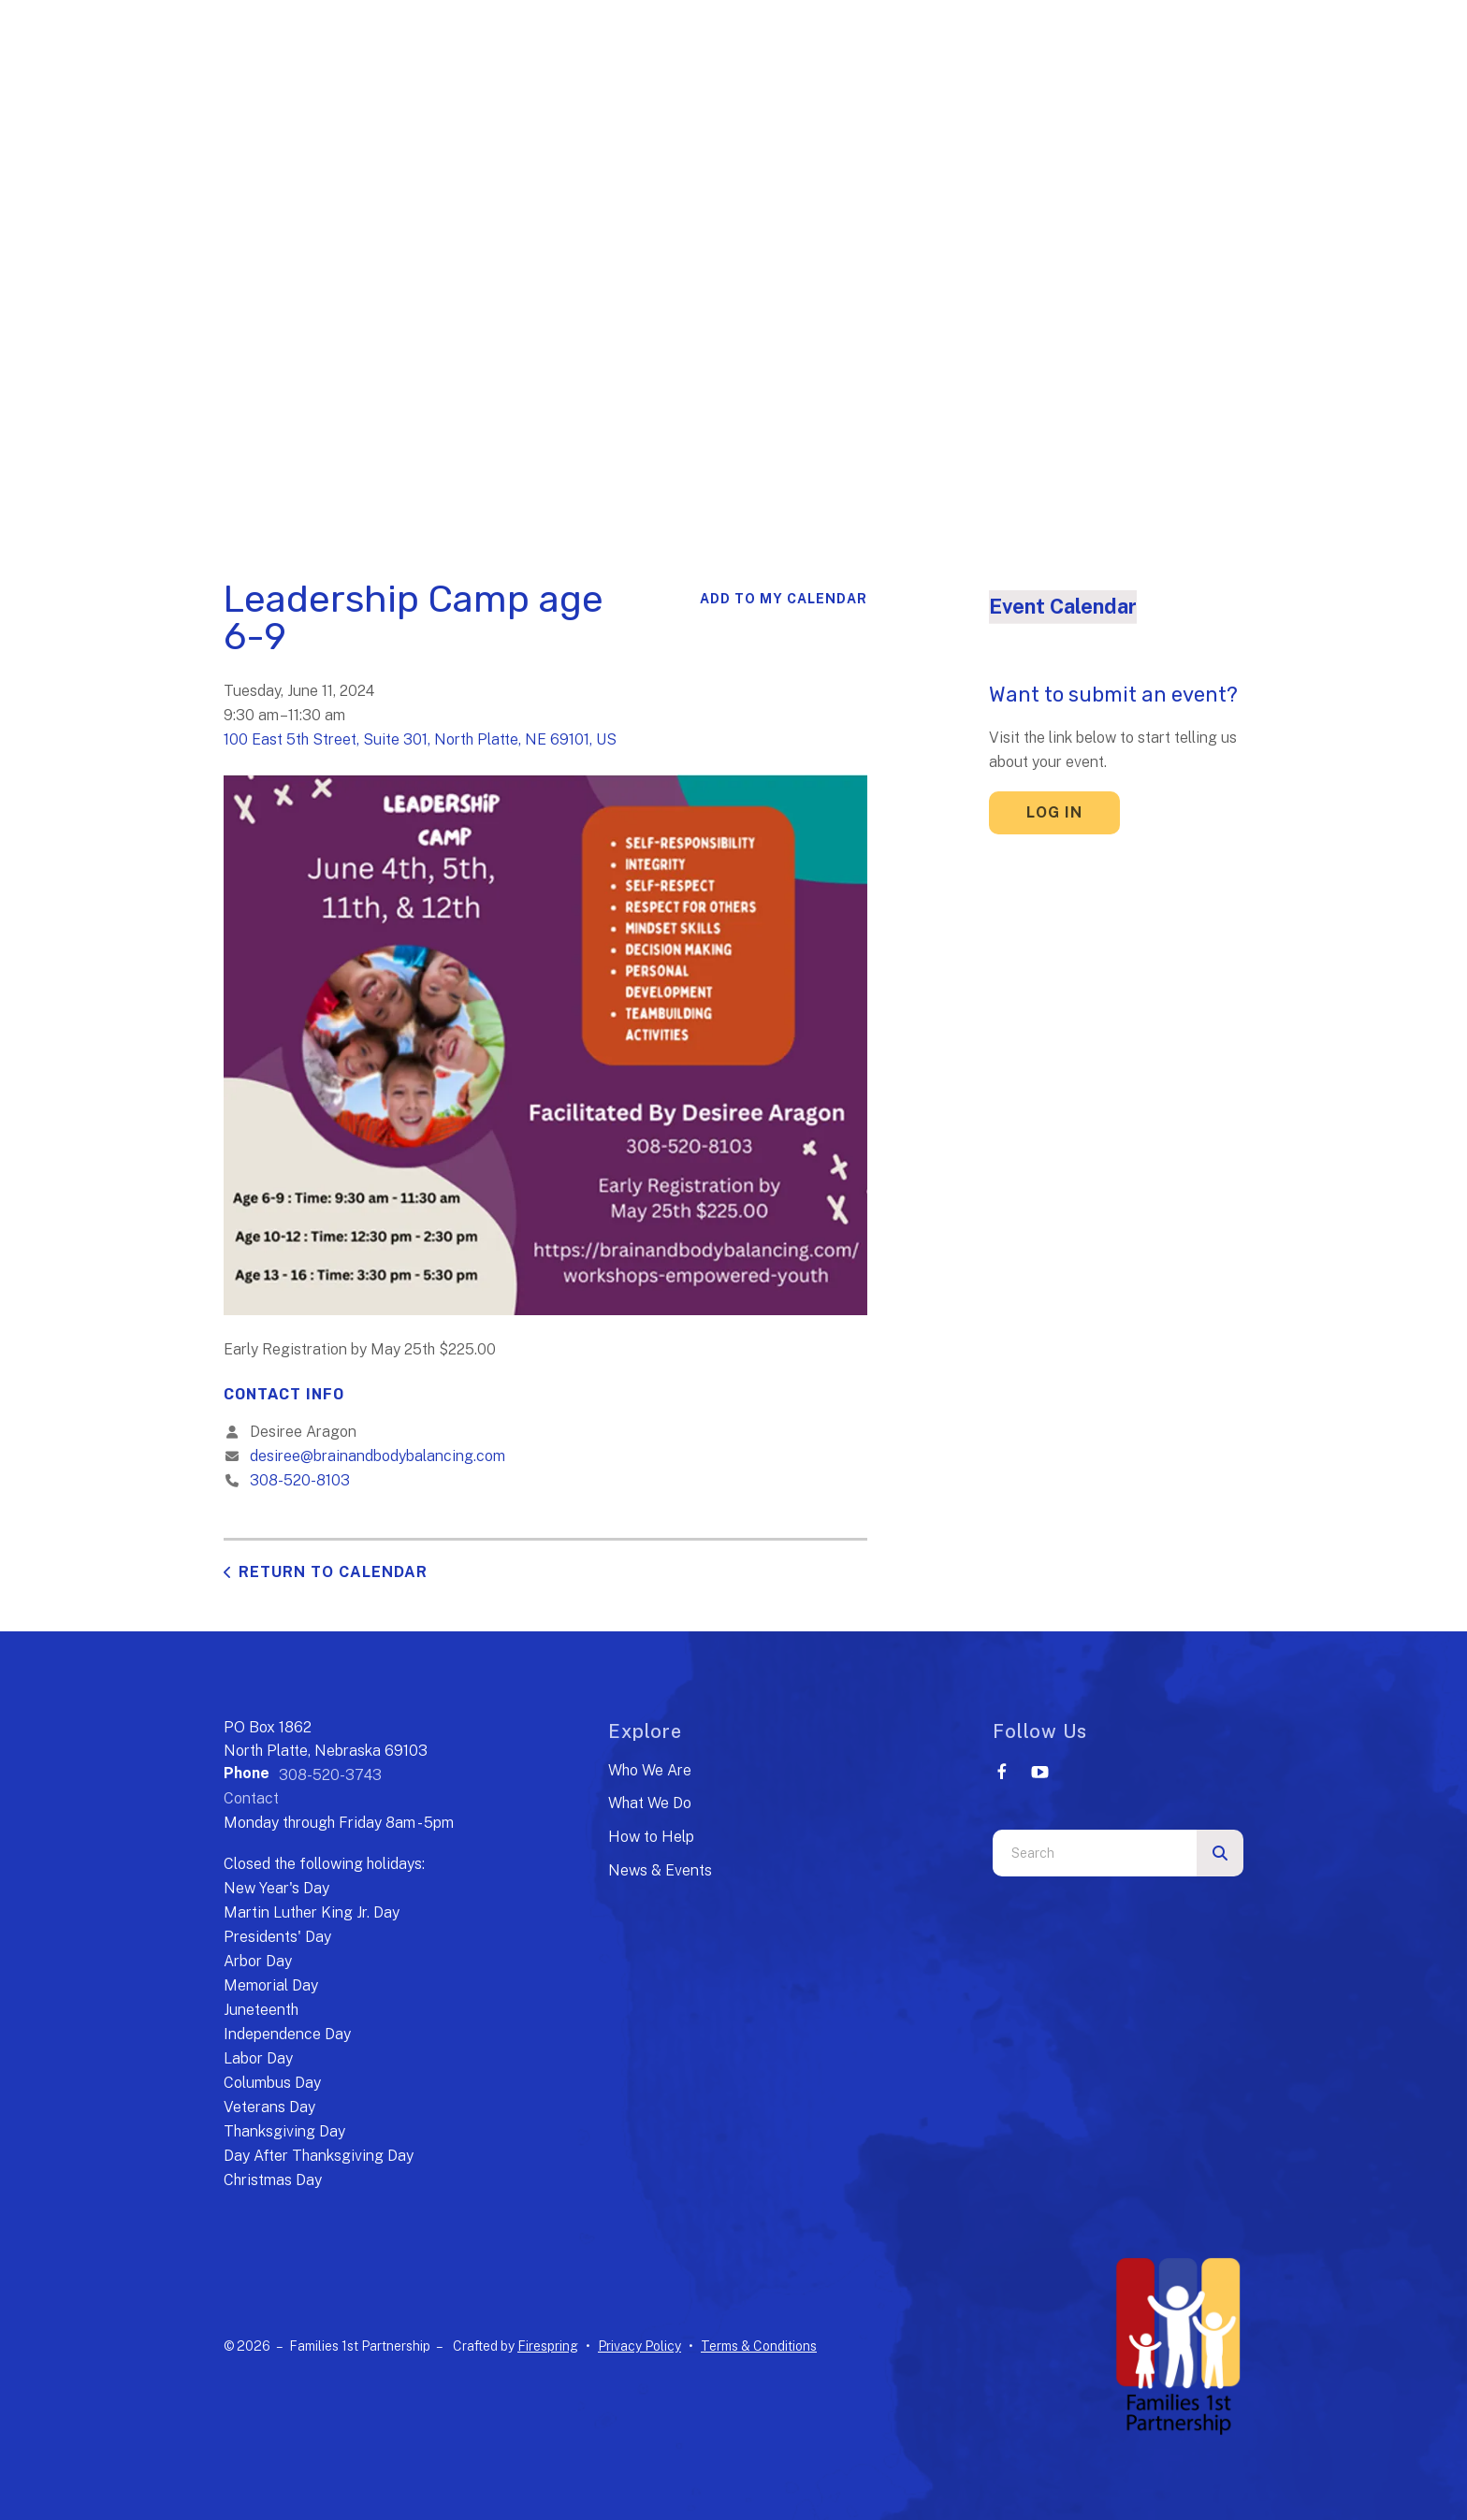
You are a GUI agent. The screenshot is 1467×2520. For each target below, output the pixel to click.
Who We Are (649, 1770)
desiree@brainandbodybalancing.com (377, 1456)
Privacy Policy (639, 2346)
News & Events (660, 1870)
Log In (1054, 812)
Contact (251, 1798)
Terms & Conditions (759, 2346)
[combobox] (1095, 1853)
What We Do (649, 1803)
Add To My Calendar (783, 598)
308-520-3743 (330, 1775)
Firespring (547, 2346)
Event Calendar (1063, 606)
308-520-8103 (300, 1480)
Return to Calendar (333, 1572)
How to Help (651, 1837)
